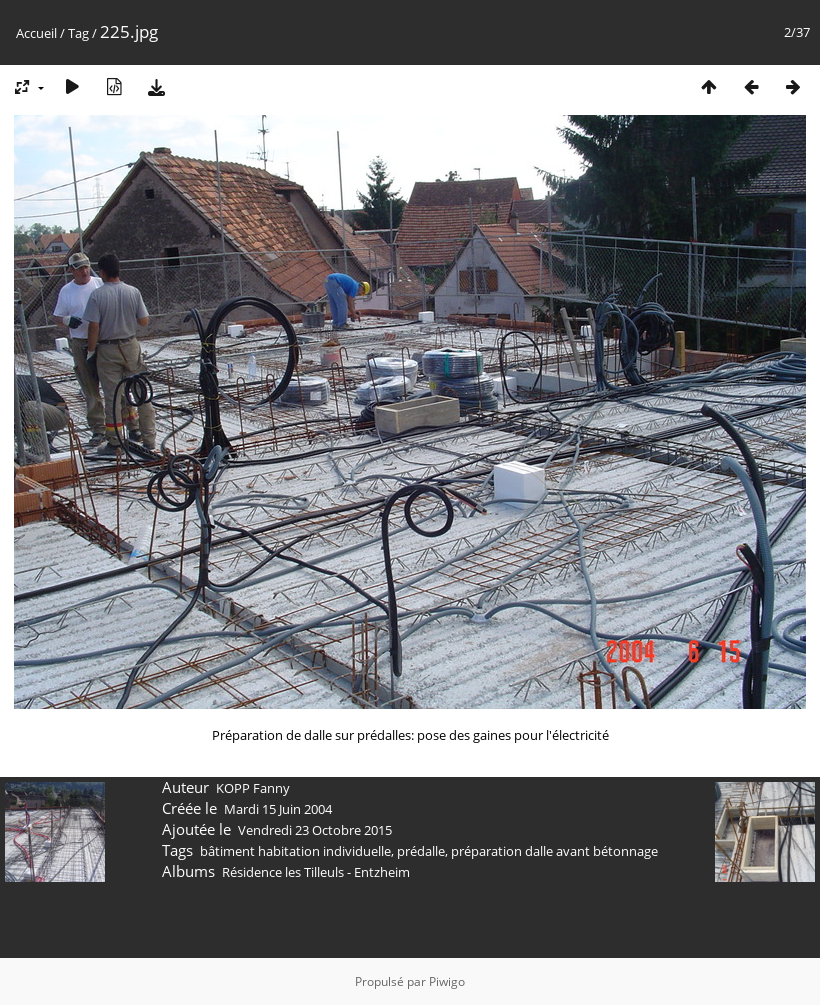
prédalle (421, 851)
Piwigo (447, 981)
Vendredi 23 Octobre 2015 (315, 830)
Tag (78, 33)
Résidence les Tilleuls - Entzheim (316, 872)
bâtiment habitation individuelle (295, 851)
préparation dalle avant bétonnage (554, 851)
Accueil (36, 33)
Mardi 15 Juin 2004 (278, 809)
